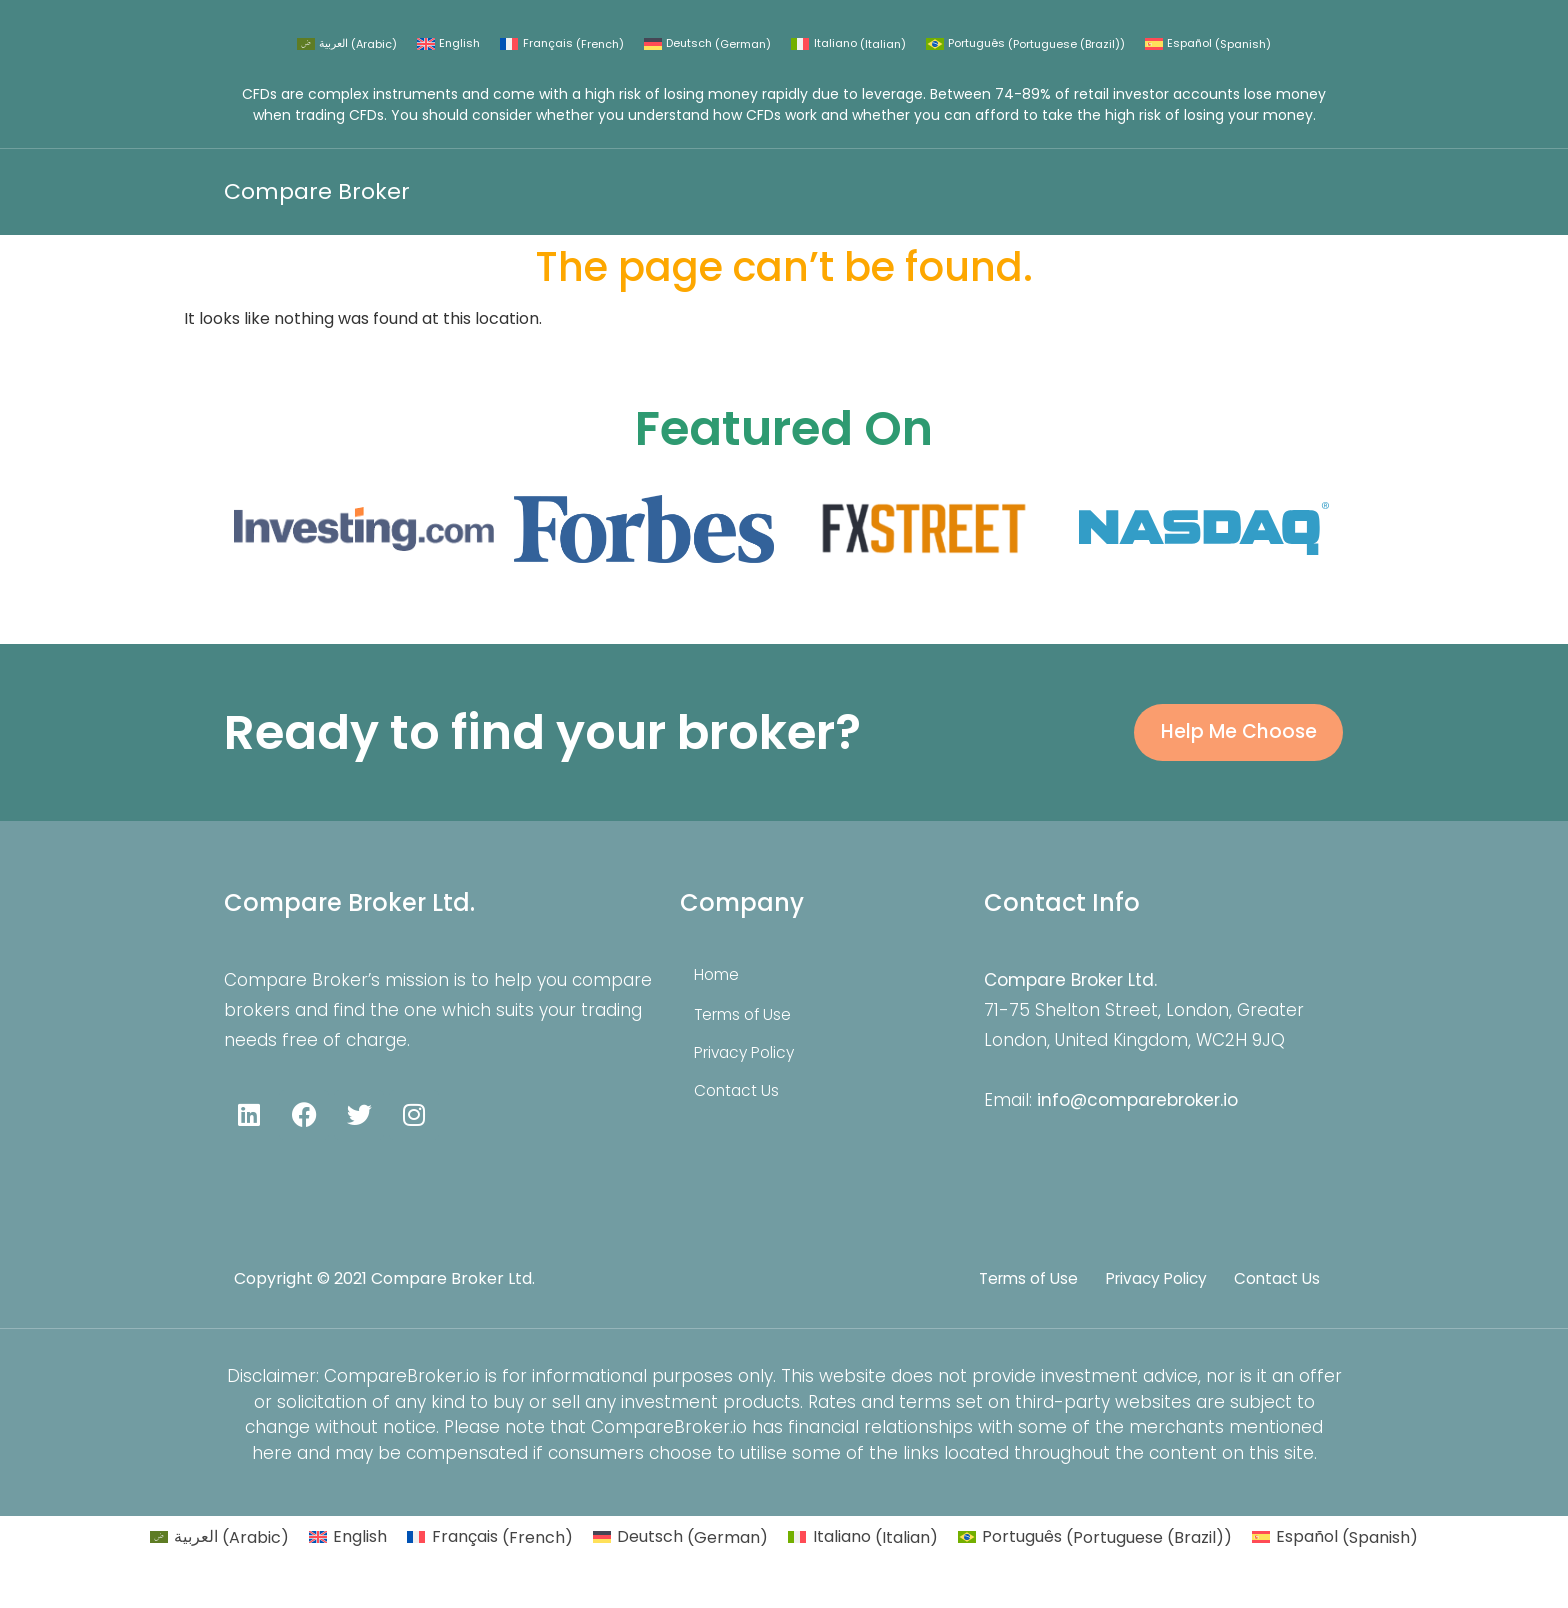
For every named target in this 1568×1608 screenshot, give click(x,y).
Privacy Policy (752, 1064)
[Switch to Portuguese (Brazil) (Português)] (1025, 44)
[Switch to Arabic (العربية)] (347, 44)
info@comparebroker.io (1137, 1111)
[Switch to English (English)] (448, 44)
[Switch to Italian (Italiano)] (848, 44)
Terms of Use (750, 1026)
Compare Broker (317, 191)
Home (723, 986)
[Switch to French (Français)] (561, 44)
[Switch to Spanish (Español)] (1208, 44)
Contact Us (744, 1102)
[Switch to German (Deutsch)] (707, 44)
